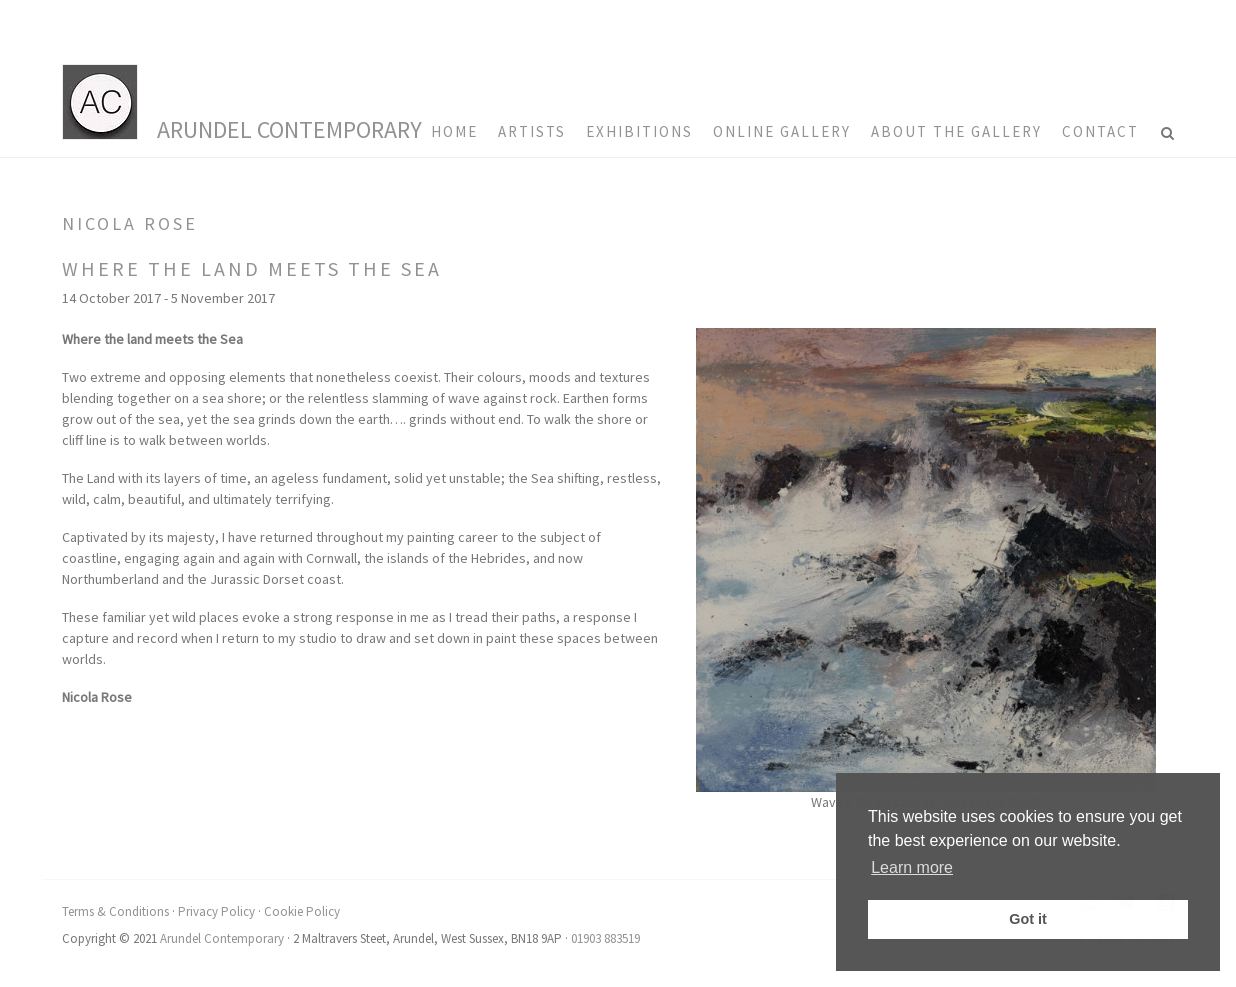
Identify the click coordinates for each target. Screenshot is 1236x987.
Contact (1100, 131)
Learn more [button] (912, 867)
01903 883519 (605, 938)
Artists (532, 131)
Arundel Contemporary (289, 129)
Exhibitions (639, 131)
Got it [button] (1028, 919)
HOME (454, 131)
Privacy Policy (216, 911)
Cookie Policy (302, 911)
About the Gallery (956, 131)
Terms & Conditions (115, 911)
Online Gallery (782, 131)
